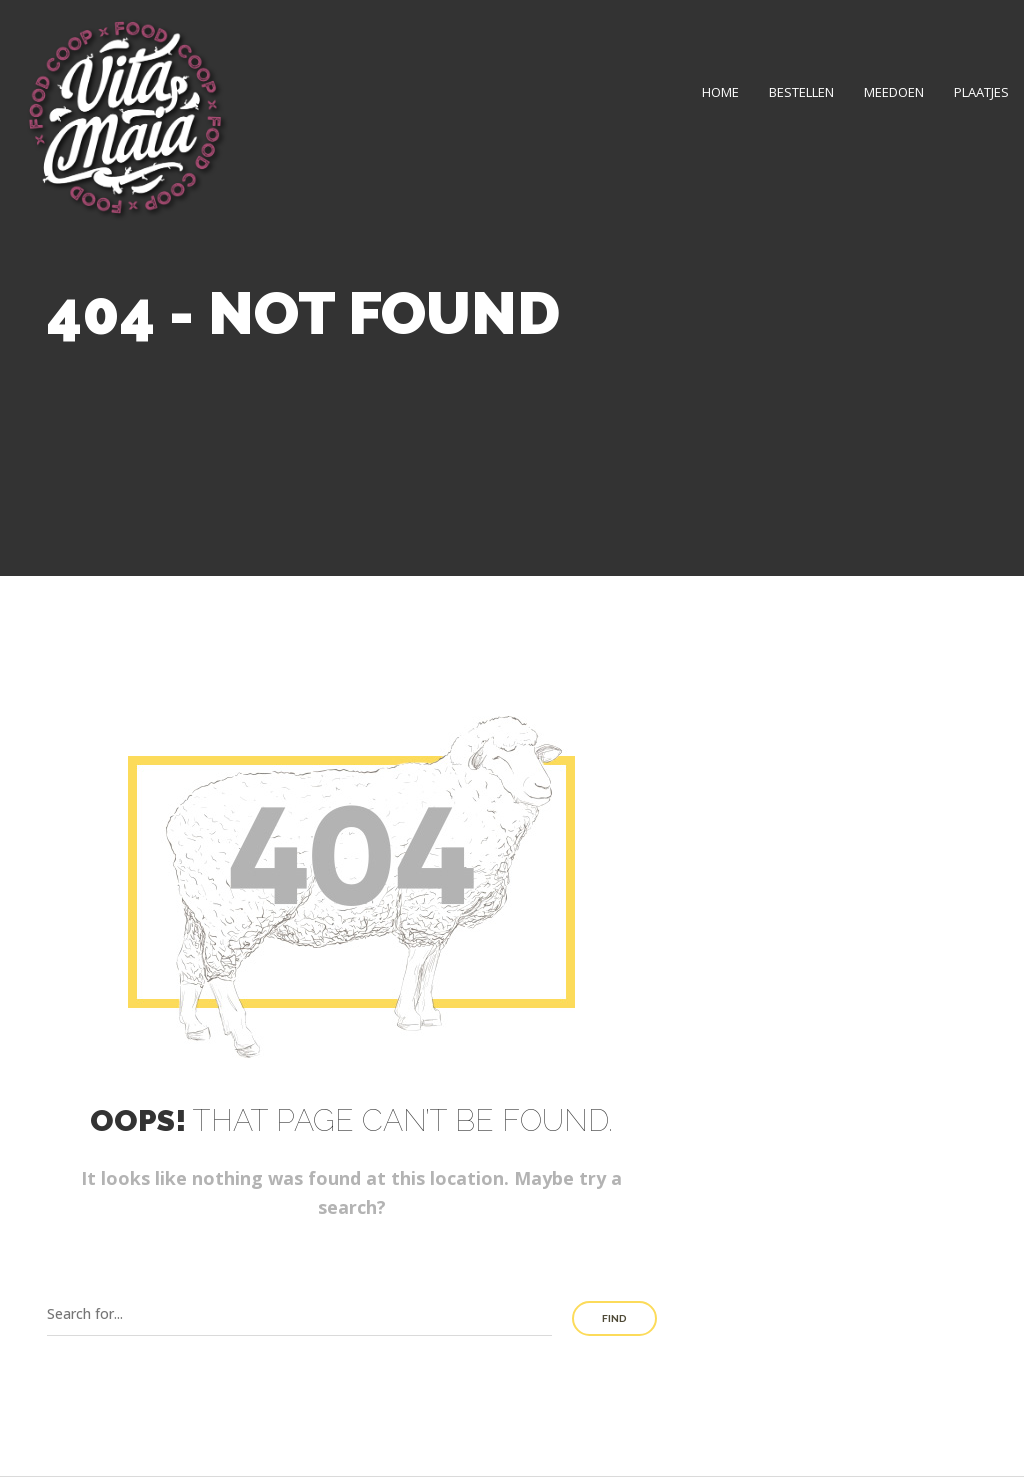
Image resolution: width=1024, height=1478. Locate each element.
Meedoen (894, 92)
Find (614, 1318)
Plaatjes (981, 92)
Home (720, 92)
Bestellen (801, 92)
